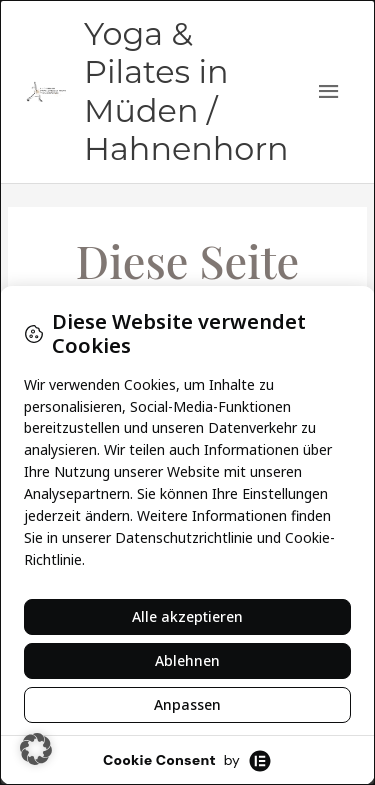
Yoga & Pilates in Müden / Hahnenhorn (186, 91)
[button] (36, 749)
